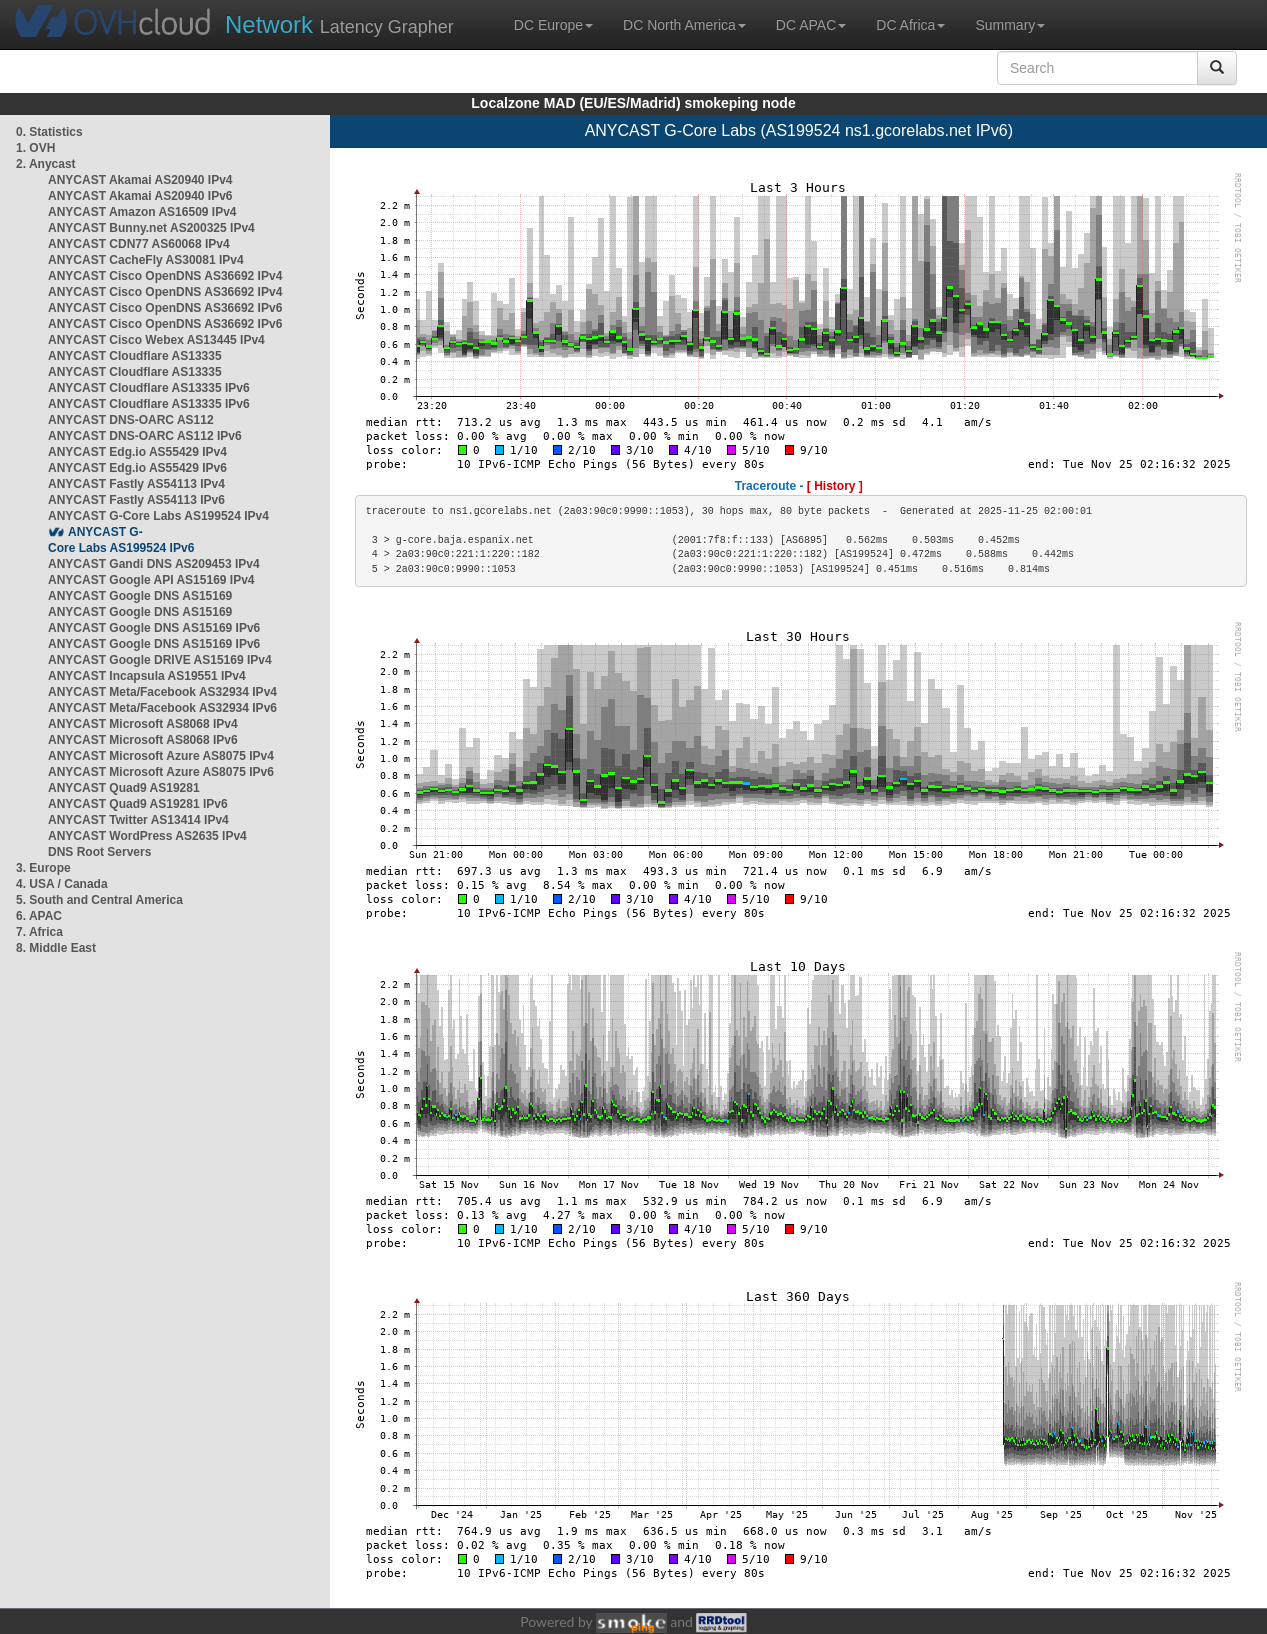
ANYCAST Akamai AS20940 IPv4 (140, 180)
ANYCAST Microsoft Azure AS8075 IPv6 (161, 772)
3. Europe (43, 868)
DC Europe (553, 25)
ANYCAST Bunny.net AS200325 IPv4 (151, 228)
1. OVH (35, 148)
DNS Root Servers (99, 852)
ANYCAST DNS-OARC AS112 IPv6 (145, 436)
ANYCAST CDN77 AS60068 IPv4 (139, 244)
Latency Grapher (339, 24)
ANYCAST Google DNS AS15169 (140, 596)
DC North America (684, 25)
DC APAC (811, 25)
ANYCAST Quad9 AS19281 (124, 788)
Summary (1010, 25)
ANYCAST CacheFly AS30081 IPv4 (146, 260)
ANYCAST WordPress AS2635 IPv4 (147, 836)
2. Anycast (46, 164)
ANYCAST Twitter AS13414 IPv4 (138, 820)
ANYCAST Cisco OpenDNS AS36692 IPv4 (165, 276)
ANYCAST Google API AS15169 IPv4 (151, 580)
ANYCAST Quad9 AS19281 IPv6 (138, 804)
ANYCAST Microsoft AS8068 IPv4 (143, 724)
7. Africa (39, 932)
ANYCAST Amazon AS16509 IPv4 (142, 212)
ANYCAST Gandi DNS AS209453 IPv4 (154, 564)
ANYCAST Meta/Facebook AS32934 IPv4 (162, 692)
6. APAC (39, 916)
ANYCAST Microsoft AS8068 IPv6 (143, 740)
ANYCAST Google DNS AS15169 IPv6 (154, 628)
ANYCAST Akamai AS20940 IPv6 (140, 196)
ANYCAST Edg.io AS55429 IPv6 (137, 468)
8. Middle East (56, 948)
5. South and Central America (99, 900)
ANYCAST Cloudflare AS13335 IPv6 (149, 388)
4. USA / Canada (62, 884)
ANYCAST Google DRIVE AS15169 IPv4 (160, 660)
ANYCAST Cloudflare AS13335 (135, 356)
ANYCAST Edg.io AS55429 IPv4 (137, 452)
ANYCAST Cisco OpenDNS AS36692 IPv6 (165, 308)
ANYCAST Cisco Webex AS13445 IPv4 (156, 340)
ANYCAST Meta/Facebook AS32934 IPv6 (162, 708)
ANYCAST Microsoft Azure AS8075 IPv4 (161, 756)
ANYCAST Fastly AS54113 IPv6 (136, 500)
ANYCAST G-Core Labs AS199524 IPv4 (158, 516)
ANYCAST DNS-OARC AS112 (131, 420)
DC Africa (910, 25)
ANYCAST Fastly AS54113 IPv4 (136, 484)
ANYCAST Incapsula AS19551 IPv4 (147, 676)
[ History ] (835, 486)
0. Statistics (49, 132)
